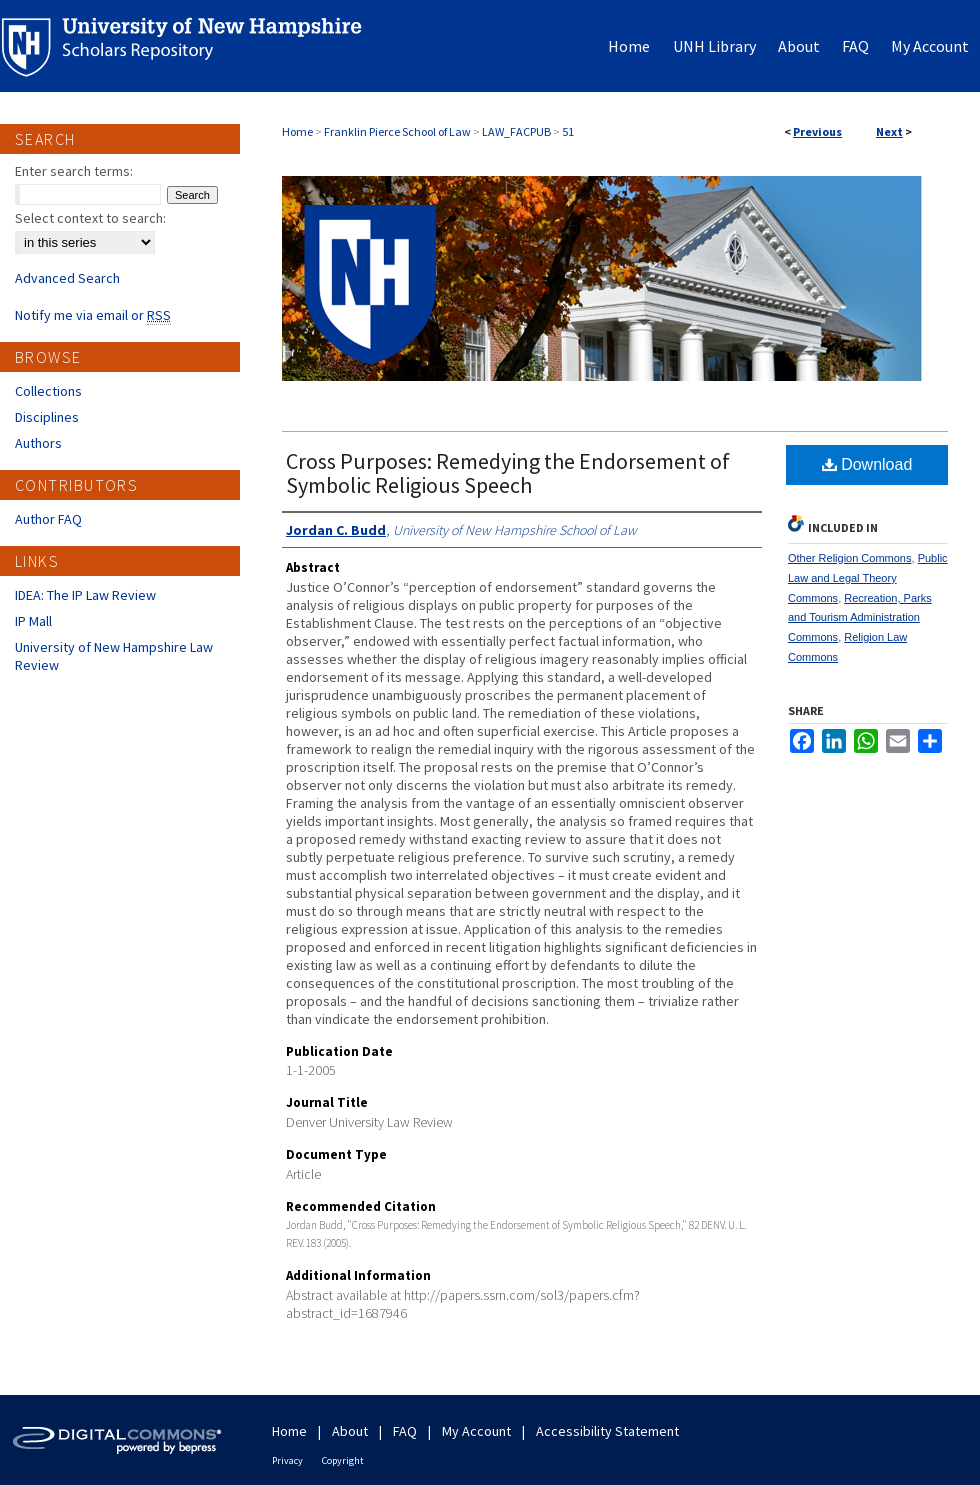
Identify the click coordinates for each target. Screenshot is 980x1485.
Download (867, 464)
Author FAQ (48, 519)
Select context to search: (90, 218)
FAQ (405, 1431)
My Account (476, 1431)
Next (889, 131)
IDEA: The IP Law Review (85, 595)
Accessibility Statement (607, 1431)
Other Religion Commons (850, 558)
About (350, 1431)
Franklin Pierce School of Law (397, 131)
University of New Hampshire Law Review (114, 656)
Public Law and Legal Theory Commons (868, 578)
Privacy (287, 1460)
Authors (38, 443)
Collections (48, 391)
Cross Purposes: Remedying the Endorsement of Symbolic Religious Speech (508, 473)
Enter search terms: (74, 171)
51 (568, 131)
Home (297, 131)
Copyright (343, 1460)
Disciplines (47, 417)
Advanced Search (67, 278)
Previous (817, 131)
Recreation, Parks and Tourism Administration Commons (860, 618)
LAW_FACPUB (516, 131)
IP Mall (33, 621)
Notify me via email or (93, 315)
